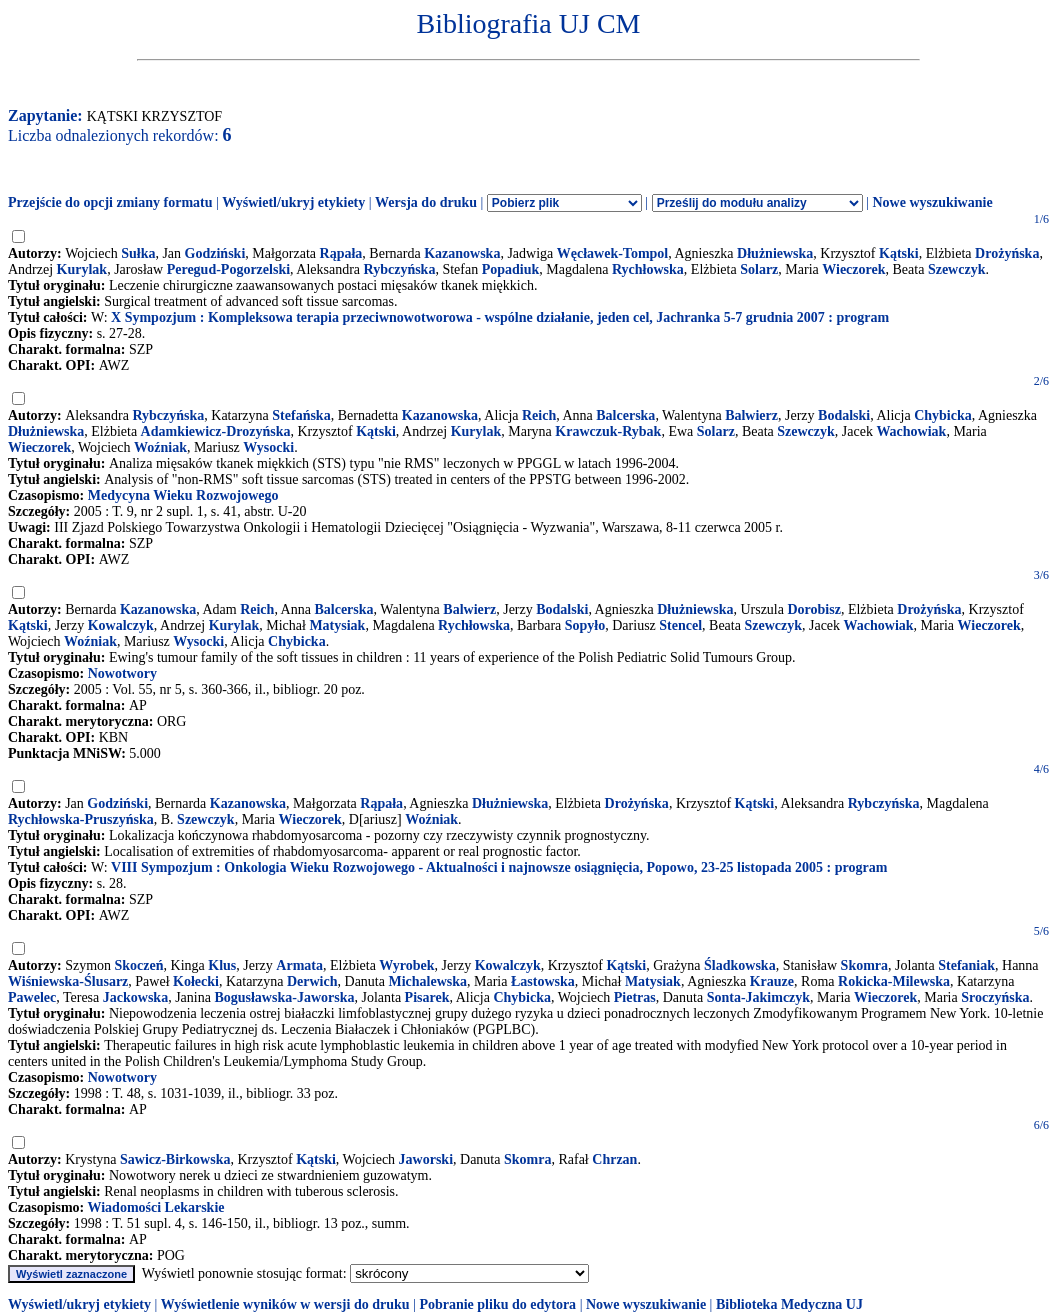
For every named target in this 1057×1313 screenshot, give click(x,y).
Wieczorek (853, 269)
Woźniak (160, 447)
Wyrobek (406, 965)
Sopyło (585, 625)
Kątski (899, 253)
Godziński (215, 253)
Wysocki (268, 447)
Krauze (772, 981)
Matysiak (337, 625)
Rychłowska (648, 269)
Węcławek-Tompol (612, 253)
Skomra (864, 965)
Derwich (312, 981)
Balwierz (751, 415)
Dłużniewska (775, 253)
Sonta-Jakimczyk (758, 997)
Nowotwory (122, 673)
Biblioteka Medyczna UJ (789, 1304)
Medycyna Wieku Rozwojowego (183, 495)
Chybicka (943, 415)
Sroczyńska (995, 997)
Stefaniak (966, 965)
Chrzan (614, 1159)
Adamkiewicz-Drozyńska (216, 431)
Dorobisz (813, 609)
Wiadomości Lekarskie (155, 1207)
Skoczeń (139, 965)
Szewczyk (957, 269)
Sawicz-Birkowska (175, 1159)
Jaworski (426, 1159)
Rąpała (341, 253)
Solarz (759, 269)
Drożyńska (1007, 253)
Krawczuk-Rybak (608, 431)
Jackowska (135, 997)
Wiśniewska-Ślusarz (68, 981)
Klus (222, 965)
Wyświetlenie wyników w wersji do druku (285, 1304)
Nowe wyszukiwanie (932, 202)
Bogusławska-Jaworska (284, 997)
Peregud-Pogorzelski (228, 269)
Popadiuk (511, 269)
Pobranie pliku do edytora (497, 1304)
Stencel (680, 625)
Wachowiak (911, 431)
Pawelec (32, 997)
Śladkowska (740, 965)
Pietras (635, 997)
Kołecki (196, 981)
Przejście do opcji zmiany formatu (110, 202)
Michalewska (427, 981)
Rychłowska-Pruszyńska (81, 819)
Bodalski (844, 415)
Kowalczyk (121, 625)
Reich (539, 415)
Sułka (138, 253)
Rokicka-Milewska (894, 981)
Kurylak (82, 269)
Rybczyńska (400, 269)
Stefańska (301, 415)
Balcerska (625, 415)
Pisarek (427, 997)
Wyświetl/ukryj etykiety (293, 202)
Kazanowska (462, 253)
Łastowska (543, 981)
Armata (299, 965)
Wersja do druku (426, 202)
